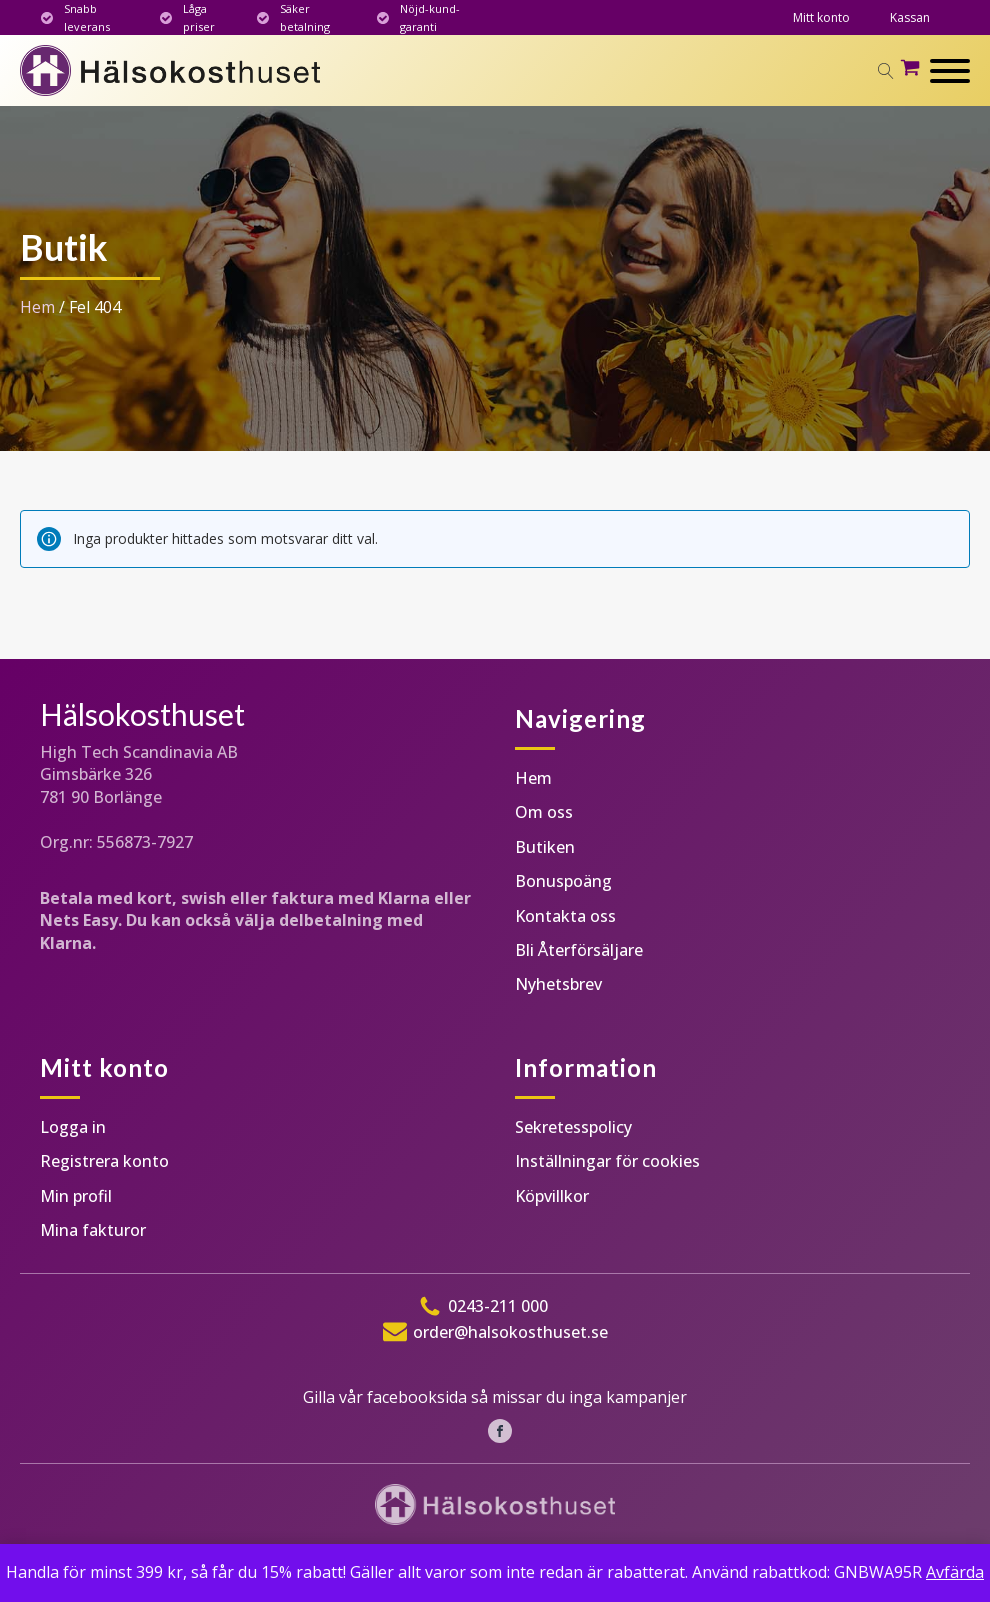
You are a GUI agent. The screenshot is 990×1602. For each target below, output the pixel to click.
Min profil (76, 1196)
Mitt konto (821, 17)
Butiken (545, 847)
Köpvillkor (552, 1196)
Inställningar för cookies (607, 1161)
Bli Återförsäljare (579, 950)
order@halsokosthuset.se (510, 1332)
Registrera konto (104, 1161)
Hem (37, 307)
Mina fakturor (93, 1230)
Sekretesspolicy (573, 1127)
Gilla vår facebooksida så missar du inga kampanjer (495, 1397)
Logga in (73, 1127)
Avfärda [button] (955, 1572)
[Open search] (886, 71)
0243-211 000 (498, 1306)
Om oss (544, 812)
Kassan (910, 17)
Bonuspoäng (563, 881)
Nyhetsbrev (558, 984)
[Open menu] (950, 71)
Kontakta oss (565, 916)
